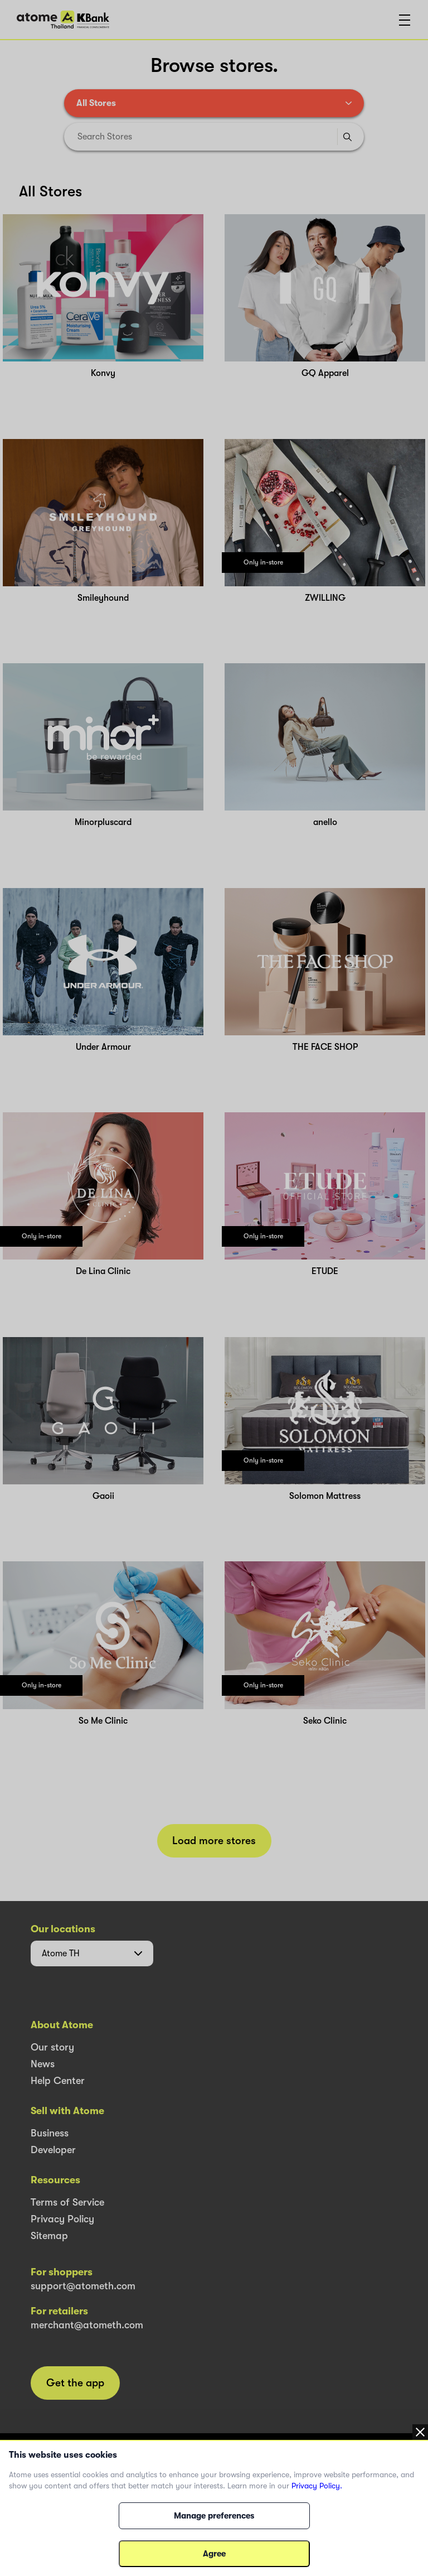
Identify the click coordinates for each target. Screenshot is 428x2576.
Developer (53, 2149)
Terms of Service (67, 2202)
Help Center (58, 2080)
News (43, 2064)
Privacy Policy (62, 2219)
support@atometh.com (83, 2286)
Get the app (75, 2383)
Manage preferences (214, 2516)
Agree (214, 2554)
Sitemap (49, 2235)
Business (50, 2133)
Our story (52, 2047)
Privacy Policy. (316, 2485)
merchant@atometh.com (87, 2325)
